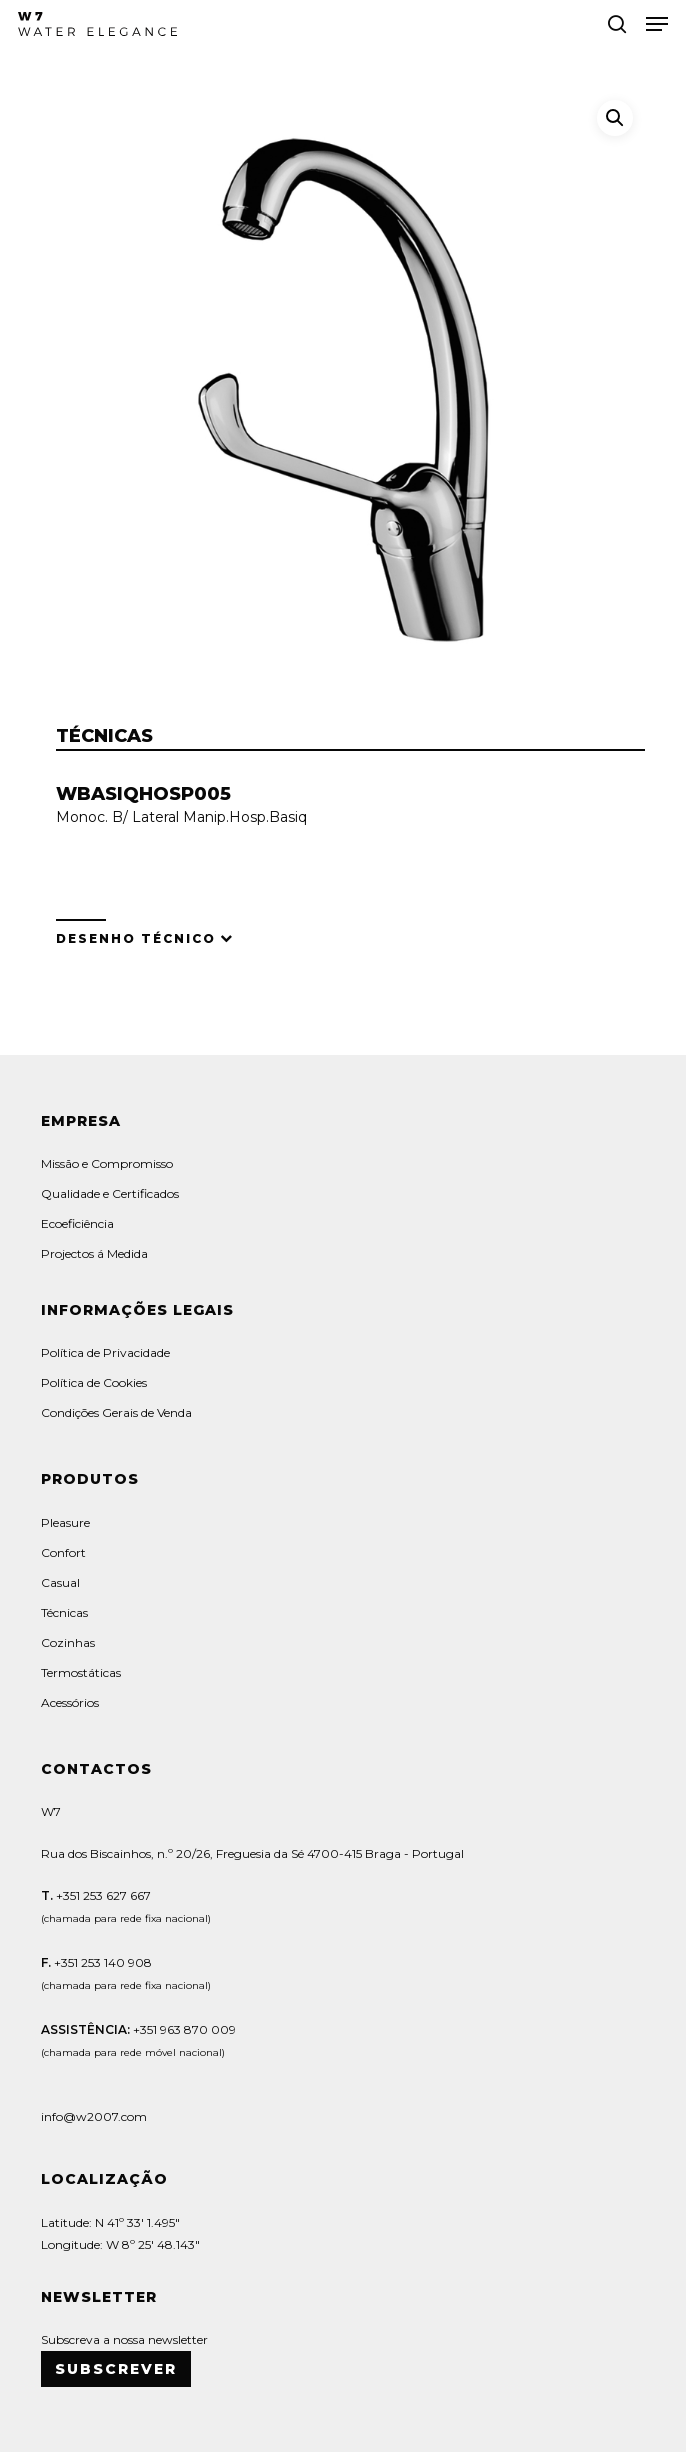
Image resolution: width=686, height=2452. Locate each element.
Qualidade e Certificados (110, 1193)
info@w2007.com (94, 2116)
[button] (657, 24)
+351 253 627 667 (102, 1895)
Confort (63, 1552)
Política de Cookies (94, 1382)
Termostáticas (81, 1672)
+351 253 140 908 (103, 1962)
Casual (60, 1582)
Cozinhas (68, 1642)
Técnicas (64, 1612)
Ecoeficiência (77, 1223)
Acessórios (70, 1702)
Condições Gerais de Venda (116, 1412)
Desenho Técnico (136, 938)
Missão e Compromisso (107, 1163)
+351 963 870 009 (184, 2029)
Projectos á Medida (94, 1253)
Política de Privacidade (105, 1352)
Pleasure (65, 1522)
